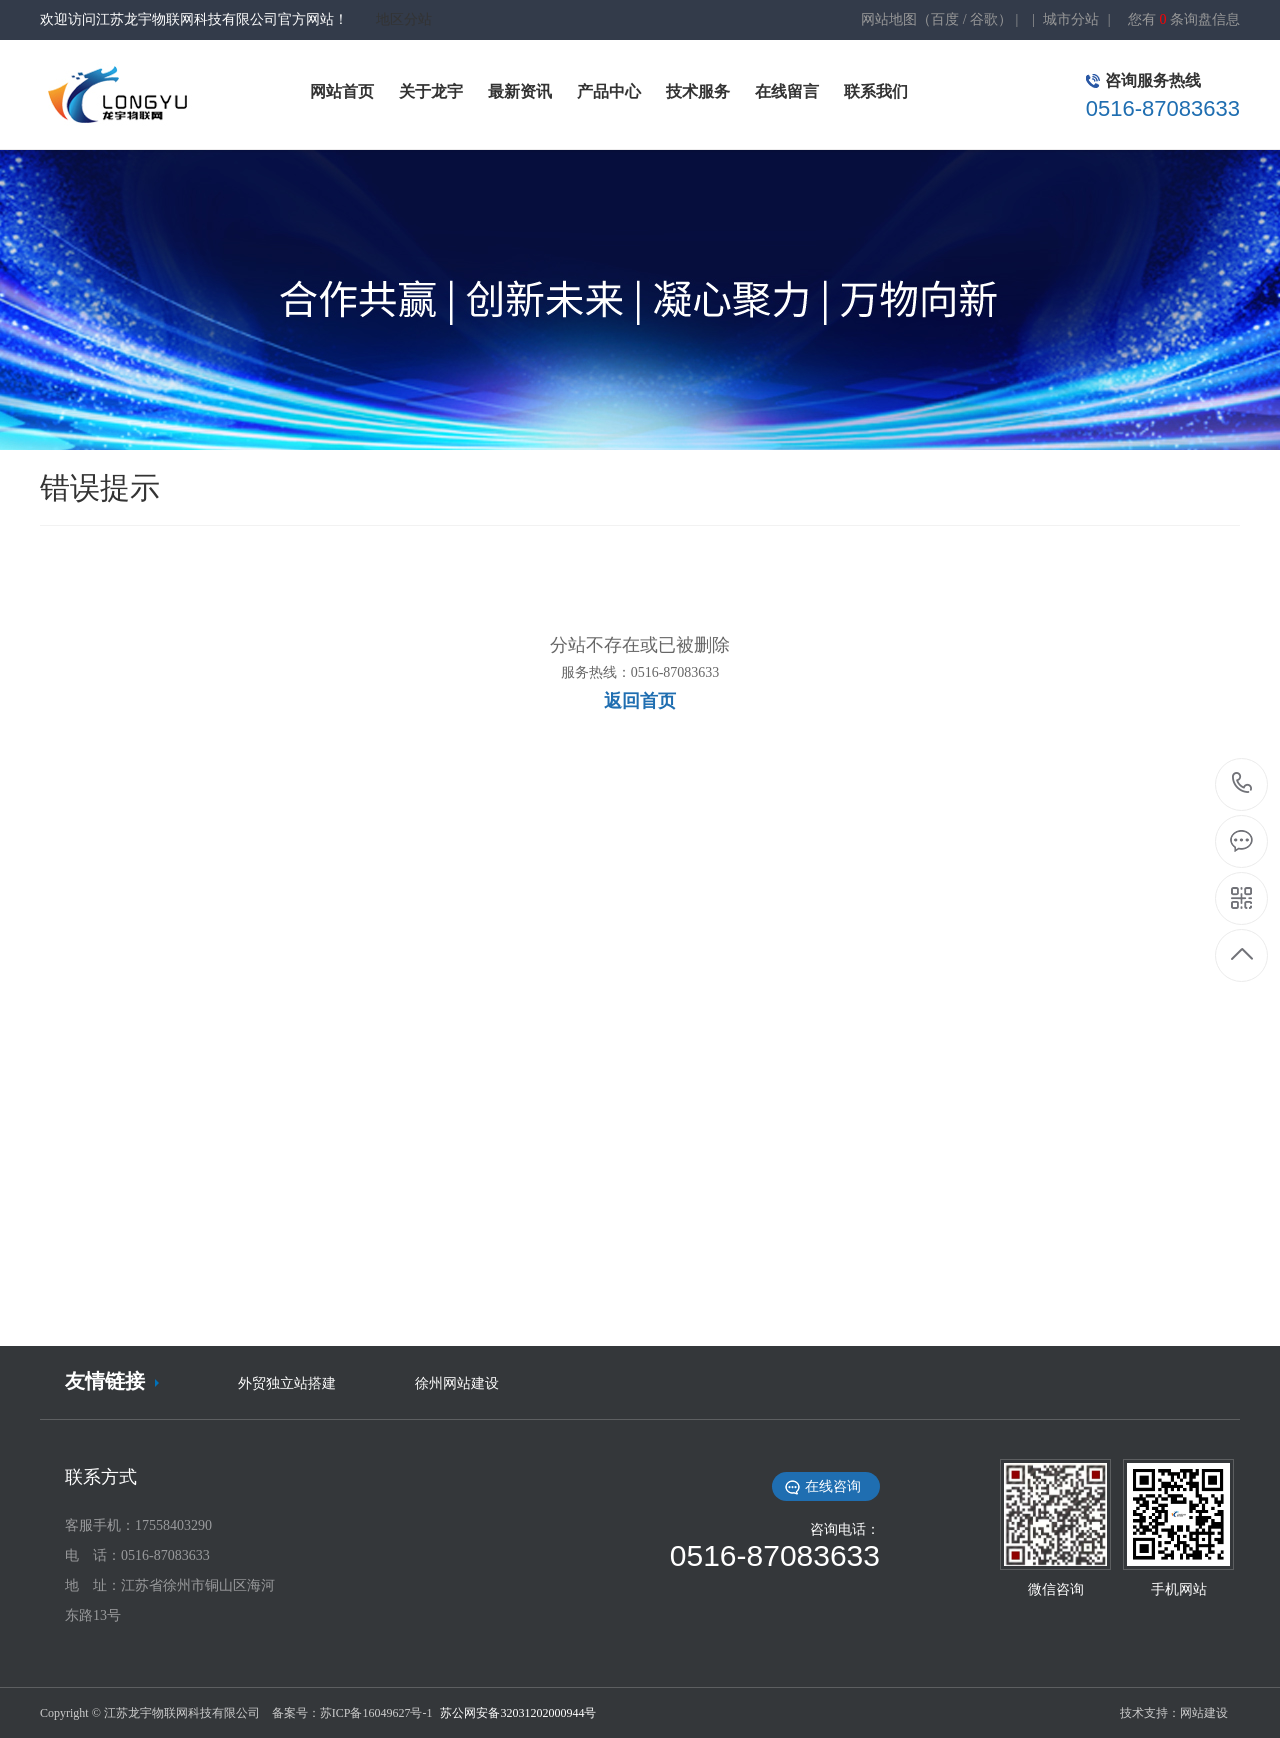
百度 (945, 19)
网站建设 (1204, 1713)
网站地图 (889, 19)
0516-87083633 (1242, 784)
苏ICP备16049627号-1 (378, 1713)
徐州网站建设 (457, 1383)
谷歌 (984, 19)
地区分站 (404, 19)
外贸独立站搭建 (287, 1383)
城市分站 (1071, 19)
